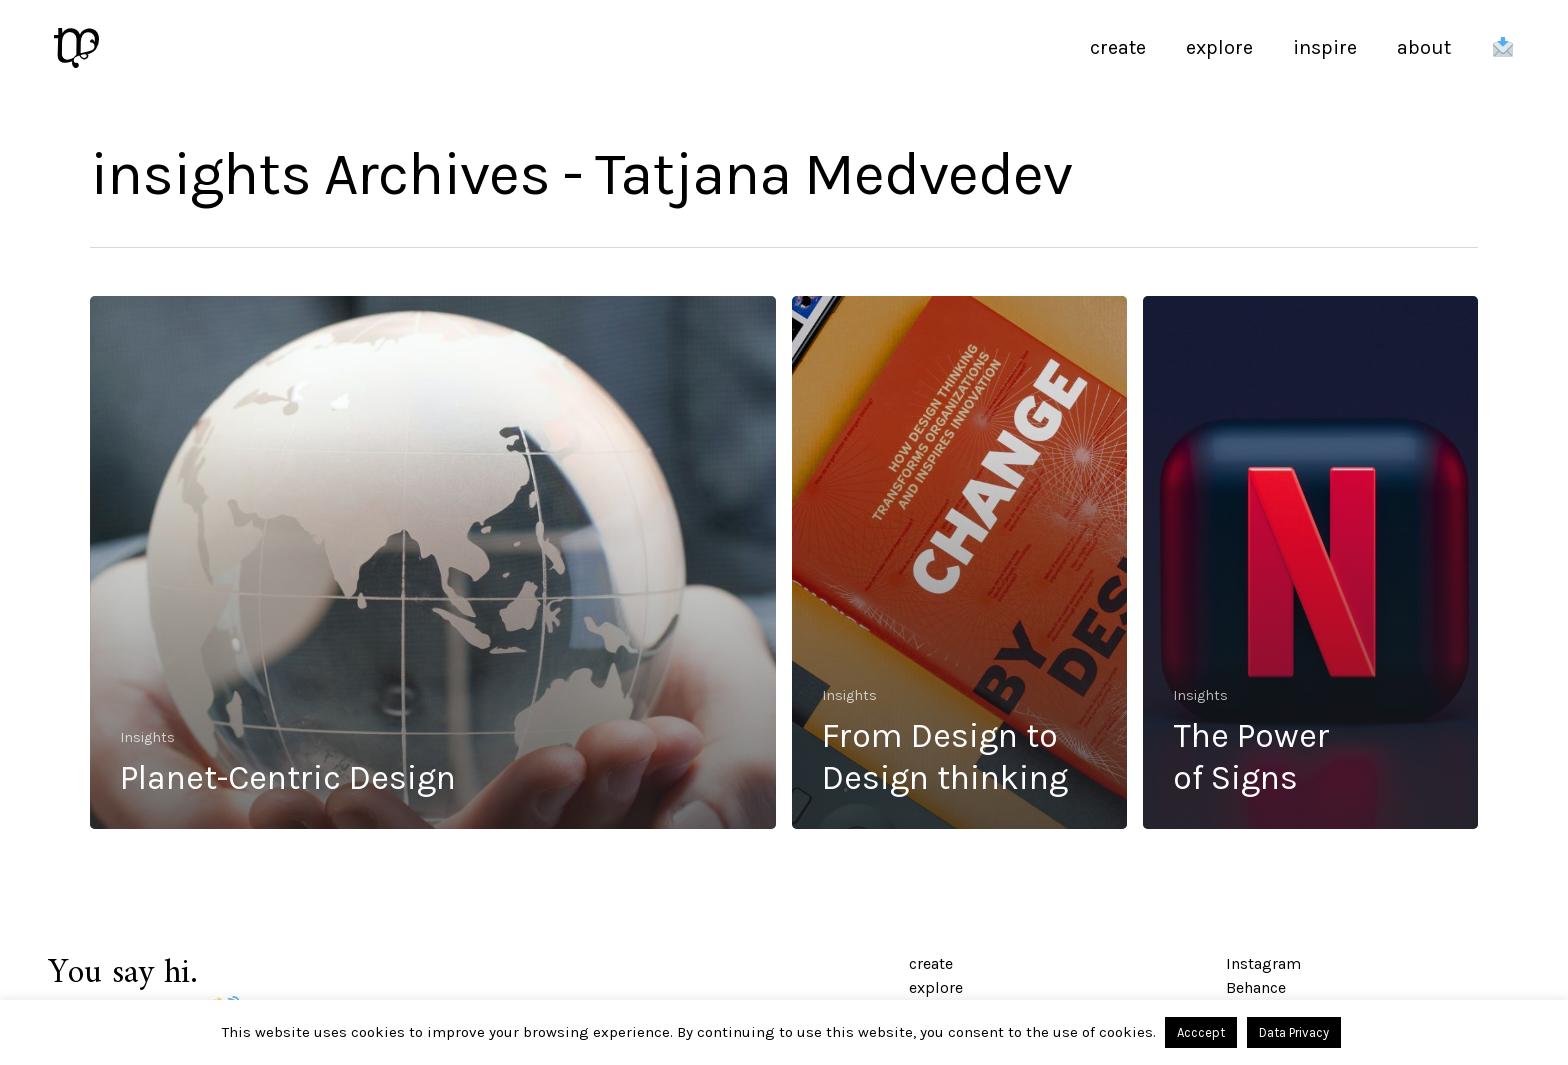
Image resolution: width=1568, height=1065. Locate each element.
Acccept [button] (1201, 1032)
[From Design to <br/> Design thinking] (959, 562)
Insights (147, 737)
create (931, 963)
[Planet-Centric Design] (433, 562)
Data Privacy (1294, 1032)
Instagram (1263, 963)
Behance (1256, 987)
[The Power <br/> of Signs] (1310, 562)
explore (936, 987)
